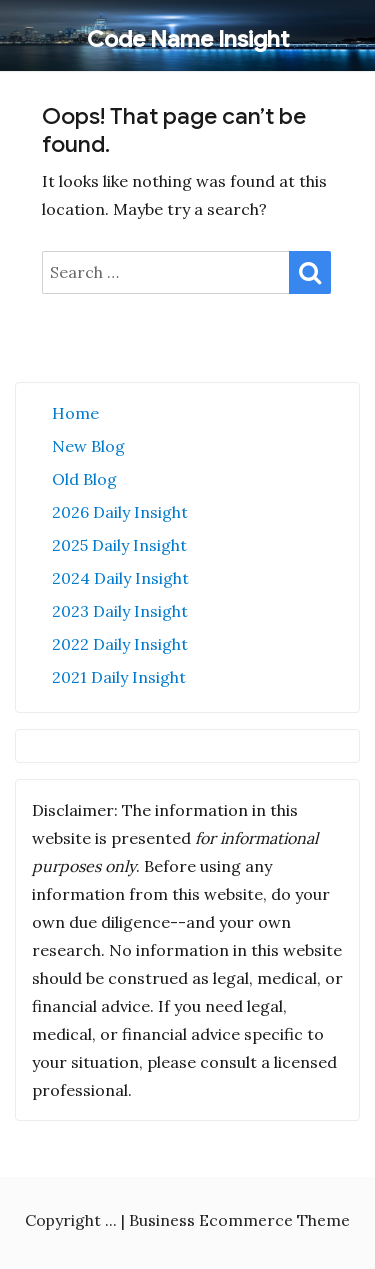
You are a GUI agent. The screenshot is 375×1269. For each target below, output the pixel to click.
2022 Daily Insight (120, 644)
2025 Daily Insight (119, 545)
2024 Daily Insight (120, 578)
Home (75, 413)
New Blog (88, 446)
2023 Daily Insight (120, 611)
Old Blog (84, 479)
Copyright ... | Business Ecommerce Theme (187, 1220)
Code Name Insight (188, 39)
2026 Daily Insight (120, 512)
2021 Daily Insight (119, 677)
